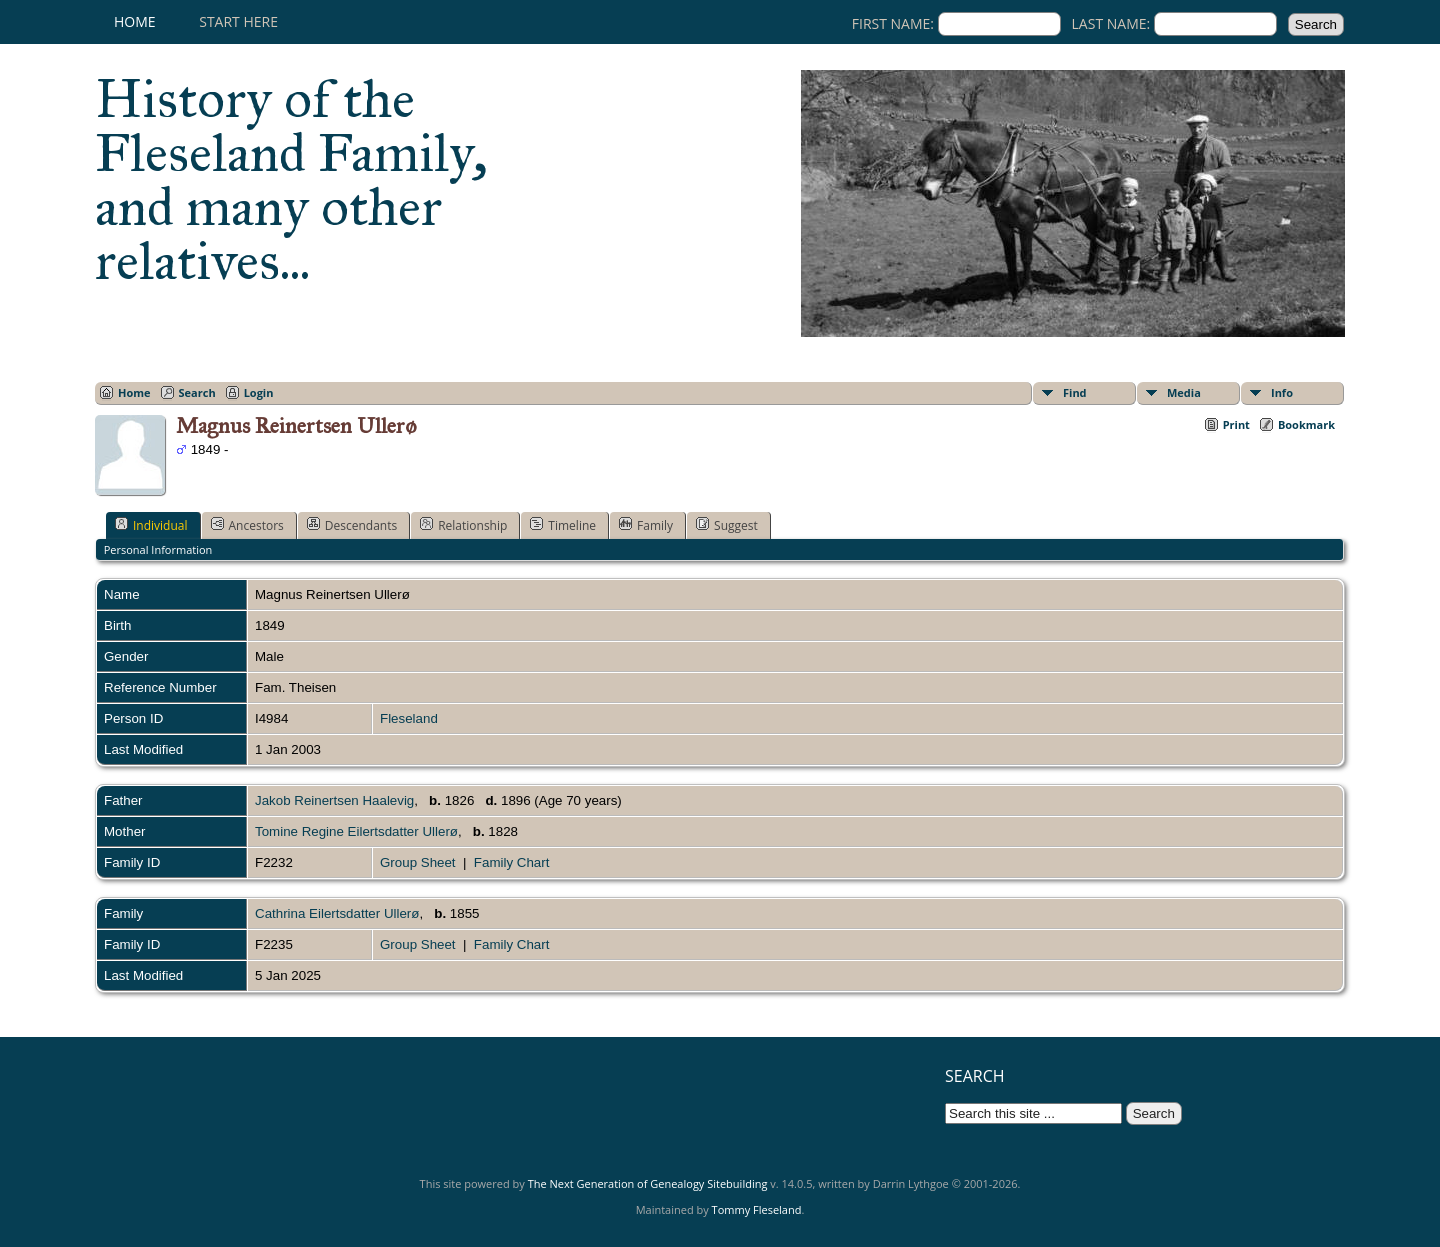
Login (259, 392)
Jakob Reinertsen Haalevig (334, 800)
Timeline (563, 525)
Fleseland (409, 718)
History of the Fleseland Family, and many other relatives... (291, 180)
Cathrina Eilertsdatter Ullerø (337, 913)
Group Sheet (418, 862)
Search (197, 392)
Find (1075, 392)
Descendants (352, 525)
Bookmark (1306, 424)
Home (135, 21)
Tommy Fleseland (757, 1209)
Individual (151, 525)
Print (1236, 424)
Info (1282, 392)
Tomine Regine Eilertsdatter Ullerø (356, 831)
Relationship (463, 525)
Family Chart (512, 862)
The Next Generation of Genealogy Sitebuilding (648, 1183)
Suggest (727, 525)
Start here (238, 21)
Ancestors (247, 525)
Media (1184, 392)
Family (646, 525)
